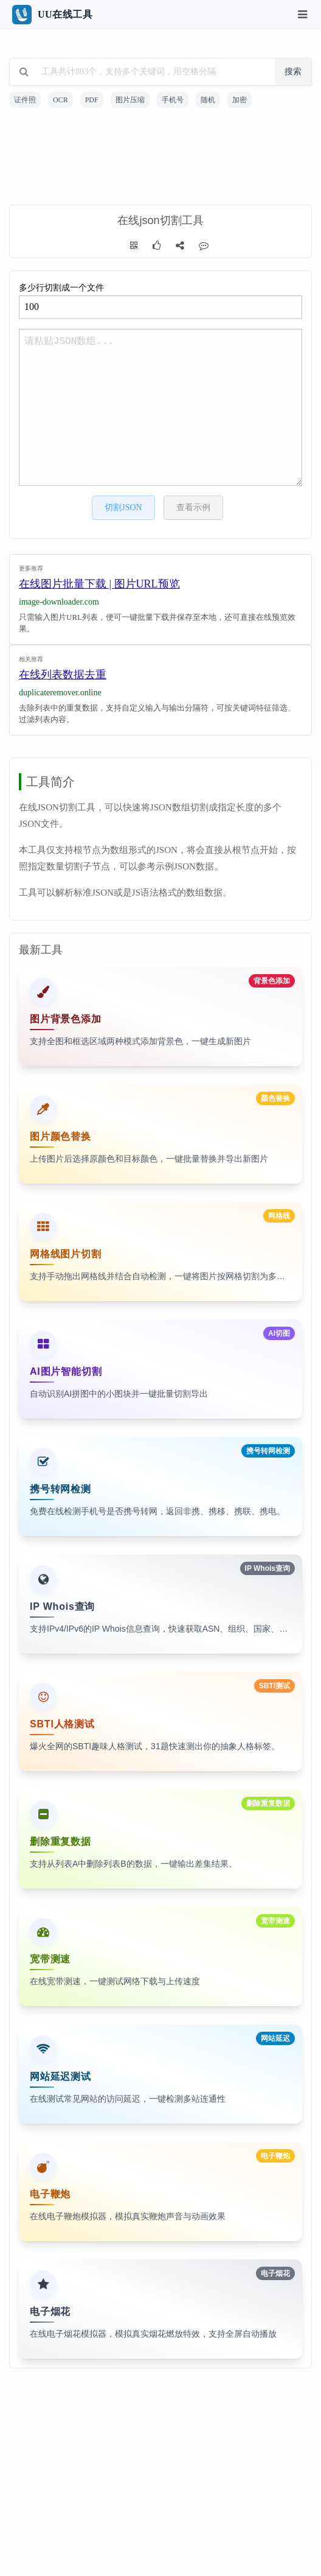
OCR (60, 100)
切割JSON (123, 507)
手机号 (173, 100)
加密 (239, 100)
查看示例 (193, 507)
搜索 (293, 71)
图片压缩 (130, 100)
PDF (91, 100)
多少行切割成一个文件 (160, 301)
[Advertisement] (160, 158)
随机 (208, 100)
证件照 (25, 100)
